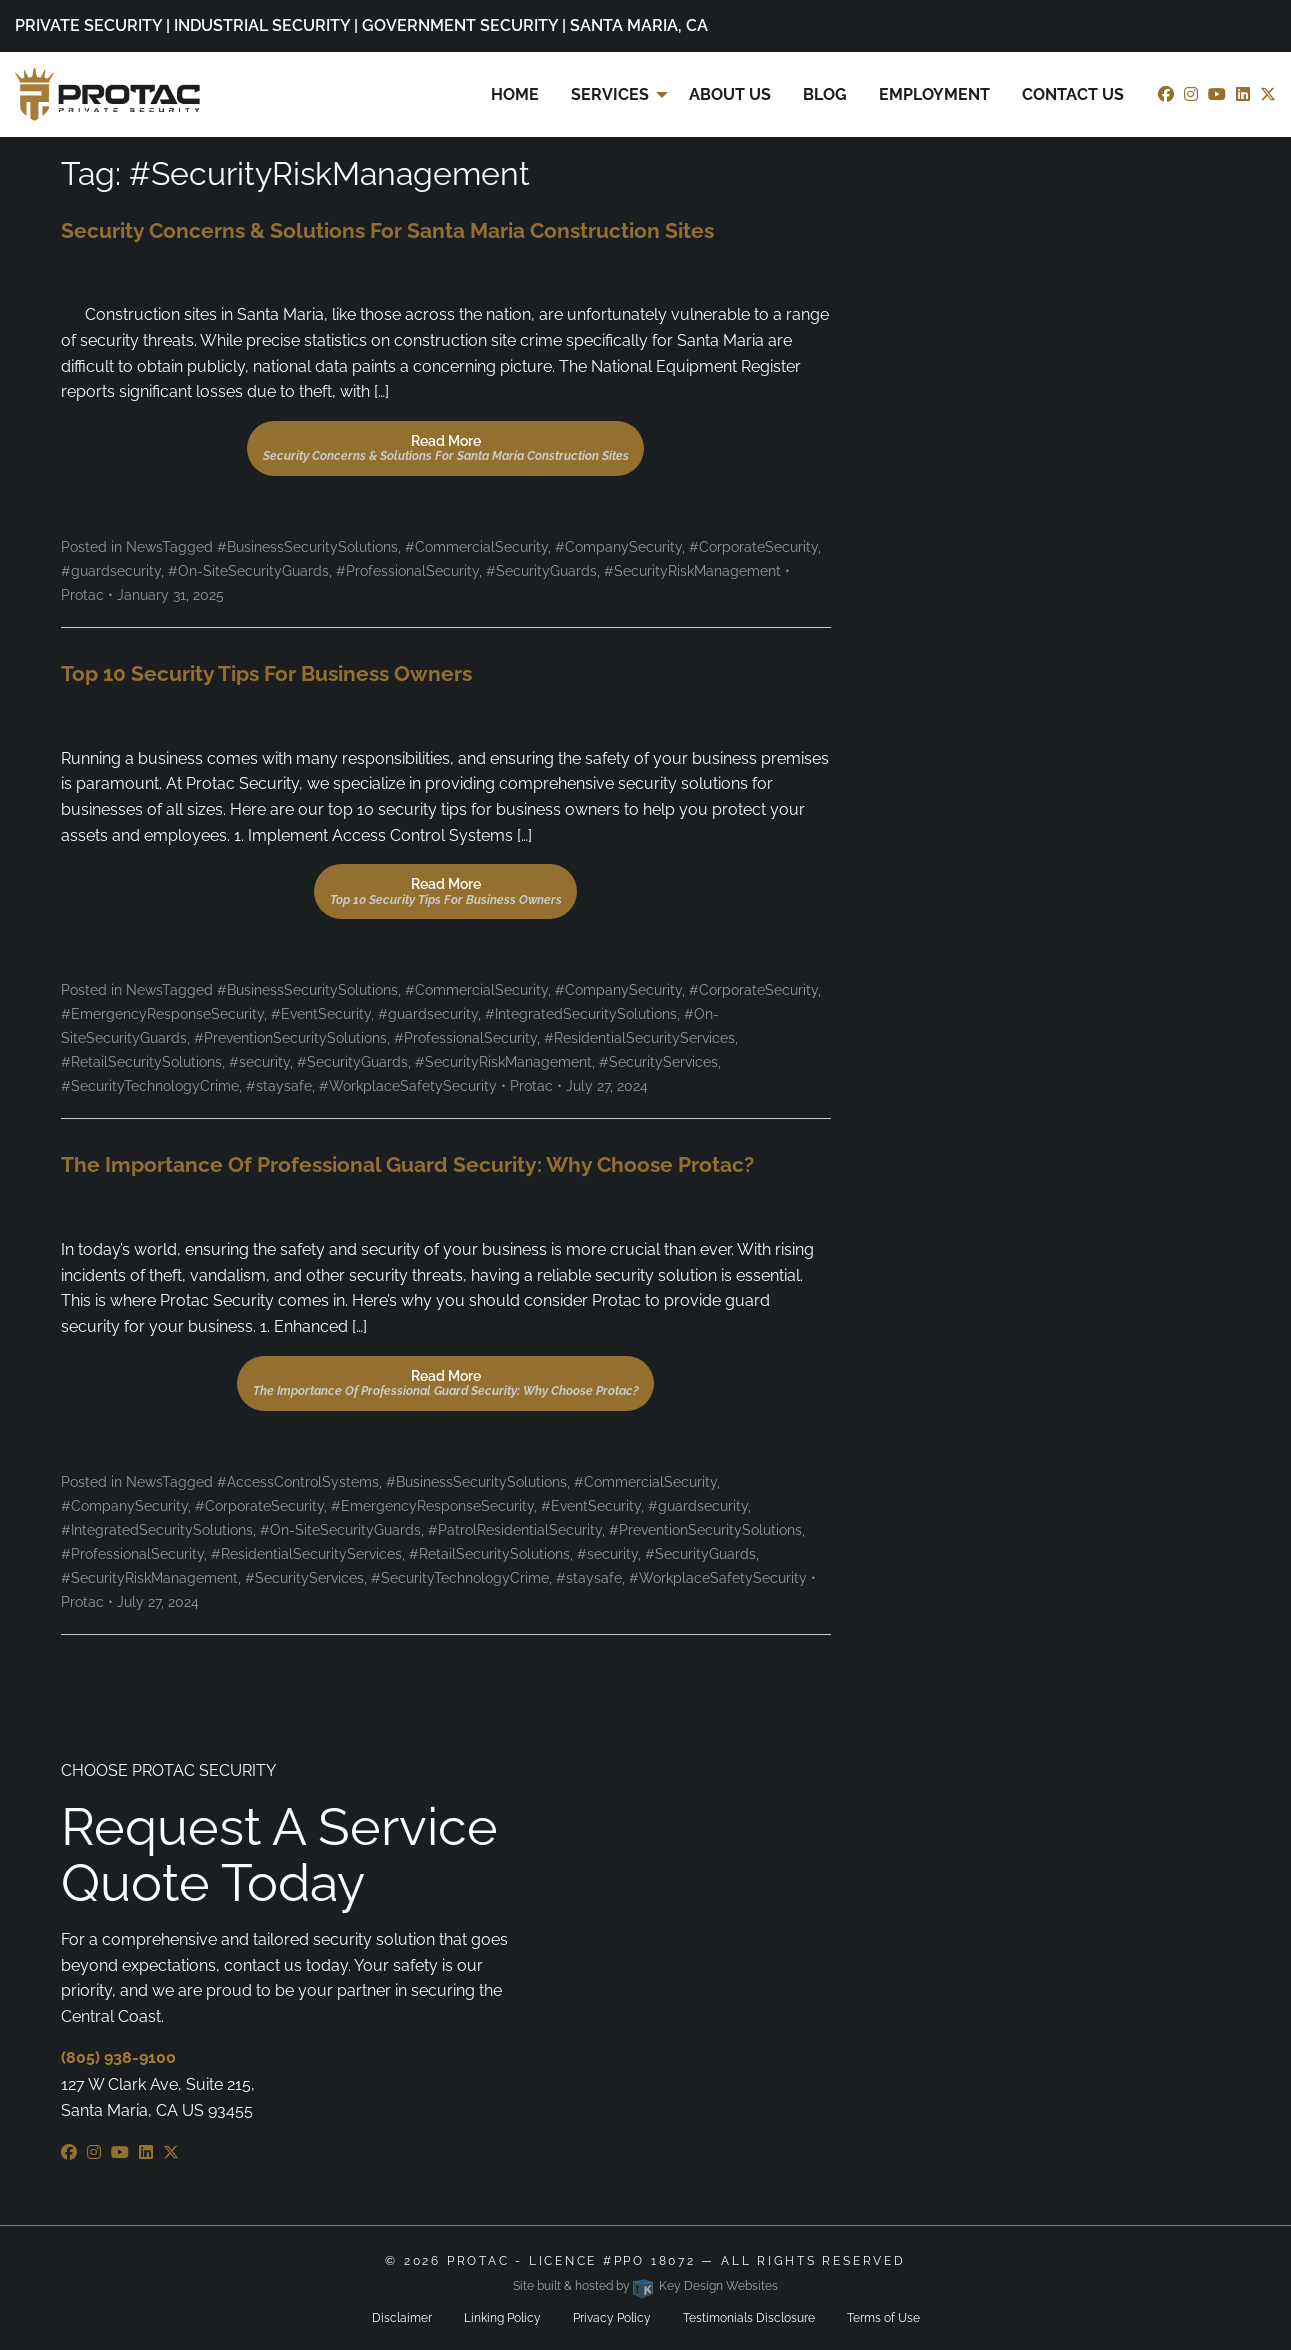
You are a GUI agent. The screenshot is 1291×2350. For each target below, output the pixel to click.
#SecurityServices (658, 1062)
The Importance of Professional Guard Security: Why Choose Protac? (407, 1164)
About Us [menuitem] (730, 94)
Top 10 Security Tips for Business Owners (266, 673)
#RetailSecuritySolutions (141, 1062)
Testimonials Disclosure (749, 2318)
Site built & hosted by (645, 2286)
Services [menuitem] (610, 94)
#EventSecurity (321, 1014)
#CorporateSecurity (753, 547)
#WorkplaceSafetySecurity (408, 1086)
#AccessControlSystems (298, 1482)
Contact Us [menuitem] (1073, 94)
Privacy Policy (612, 2318)
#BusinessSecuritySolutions (307, 547)
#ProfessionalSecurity (407, 571)
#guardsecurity (111, 571)
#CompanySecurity (618, 547)
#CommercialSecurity (476, 547)
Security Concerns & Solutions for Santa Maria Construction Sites (387, 230)
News (144, 547)
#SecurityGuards (541, 571)
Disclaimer (402, 2318)
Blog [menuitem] (825, 94)
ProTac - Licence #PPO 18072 (571, 2261)
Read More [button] (446, 447)
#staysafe (279, 1086)
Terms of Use (883, 2318)
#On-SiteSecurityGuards (248, 571)
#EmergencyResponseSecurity (162, 1014)
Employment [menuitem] (934, 94)
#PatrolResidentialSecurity (515, 1530)
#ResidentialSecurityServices (639, 1038)
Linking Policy (502, 2318)
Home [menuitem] (515, 94)
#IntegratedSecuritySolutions (581, 1014)
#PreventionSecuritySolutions (290, 1038)
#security (259, 1062)
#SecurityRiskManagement (692, 571)
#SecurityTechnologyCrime (150, 1086)
